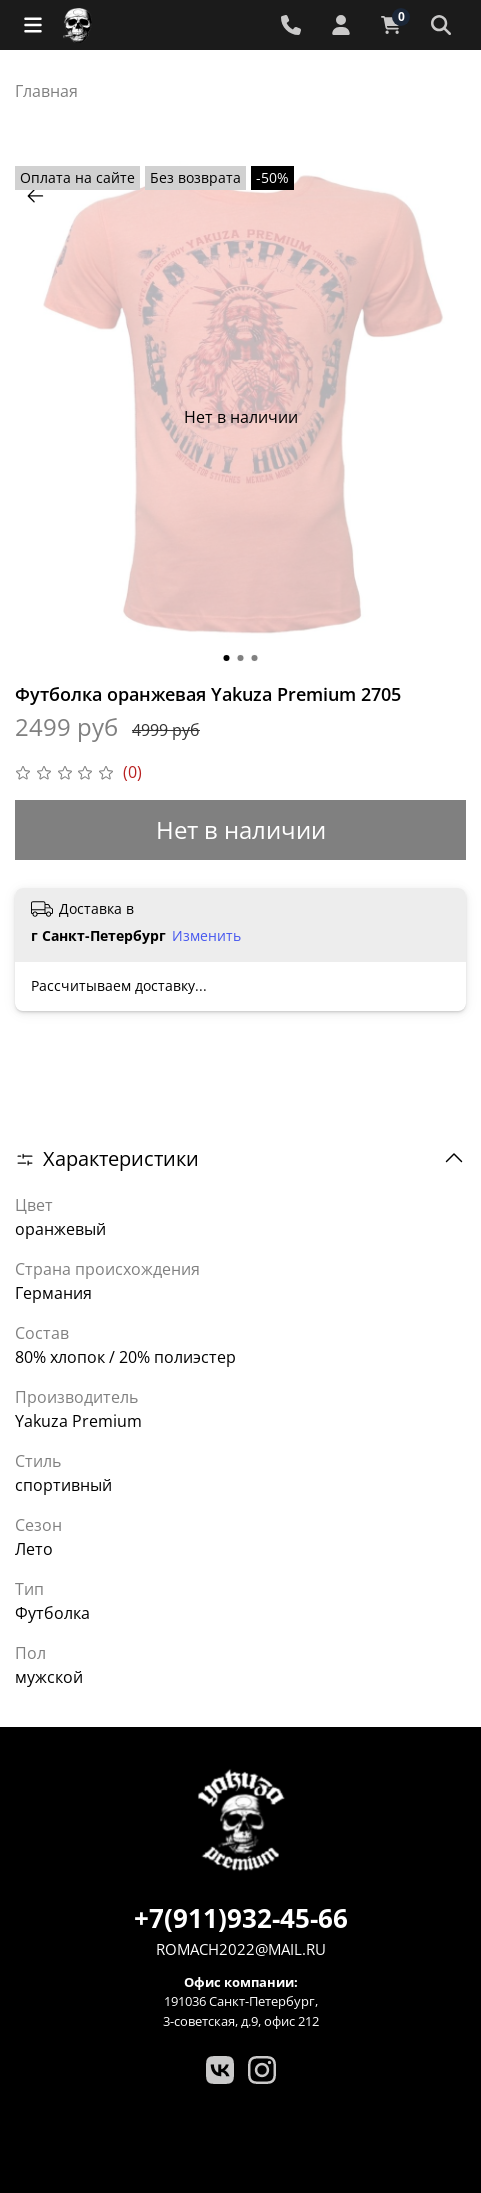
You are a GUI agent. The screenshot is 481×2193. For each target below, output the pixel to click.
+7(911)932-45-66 (241, 1918)
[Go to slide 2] (241, 658)
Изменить (206, 936)
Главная (46, 91)
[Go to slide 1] (227, 658)
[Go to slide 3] (255, 658)
